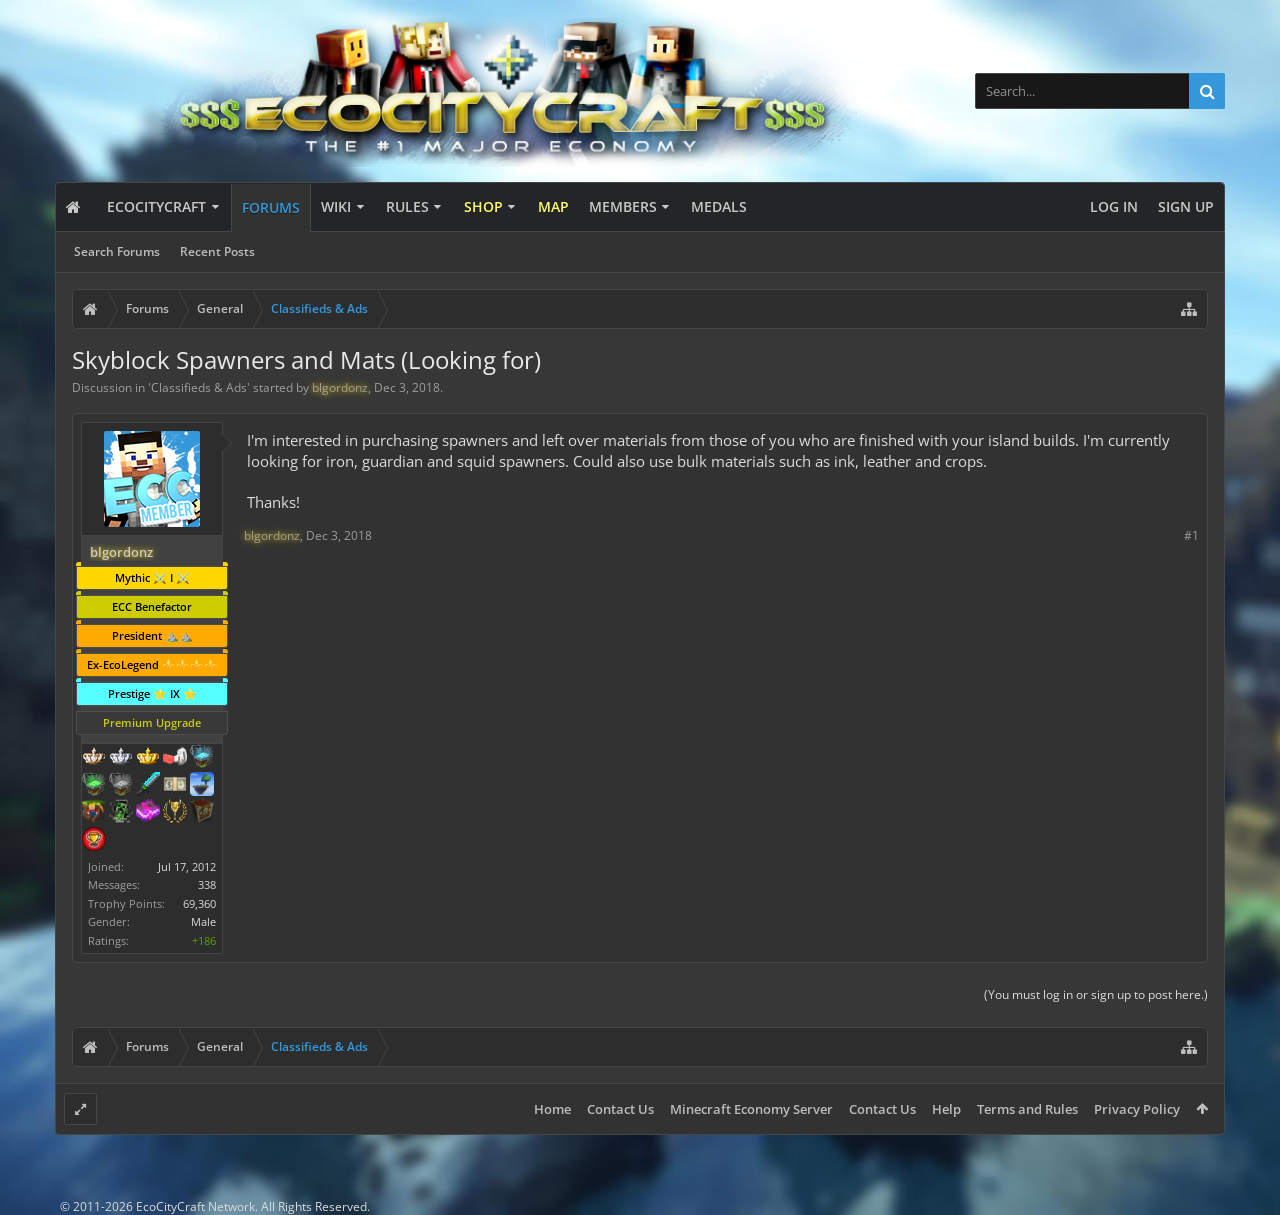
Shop (483, 206)
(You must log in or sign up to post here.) (1096, 994)
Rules (407, 206)
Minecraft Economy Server (751, 1109)
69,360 (199, 903)
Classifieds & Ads (199, 387)
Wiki (336, 206)
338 (207, 884)
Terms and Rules (1027, 1109)
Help (946, 1109)
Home (552, 1109)
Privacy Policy (1137, 1109)
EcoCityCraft (156, 206)
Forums (271, 207)
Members (623, 206)
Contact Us (620, 1109)
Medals (719, 206)
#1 (1191, 535)
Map (553, 206)
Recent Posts (217, 251)
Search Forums (117, 251)
